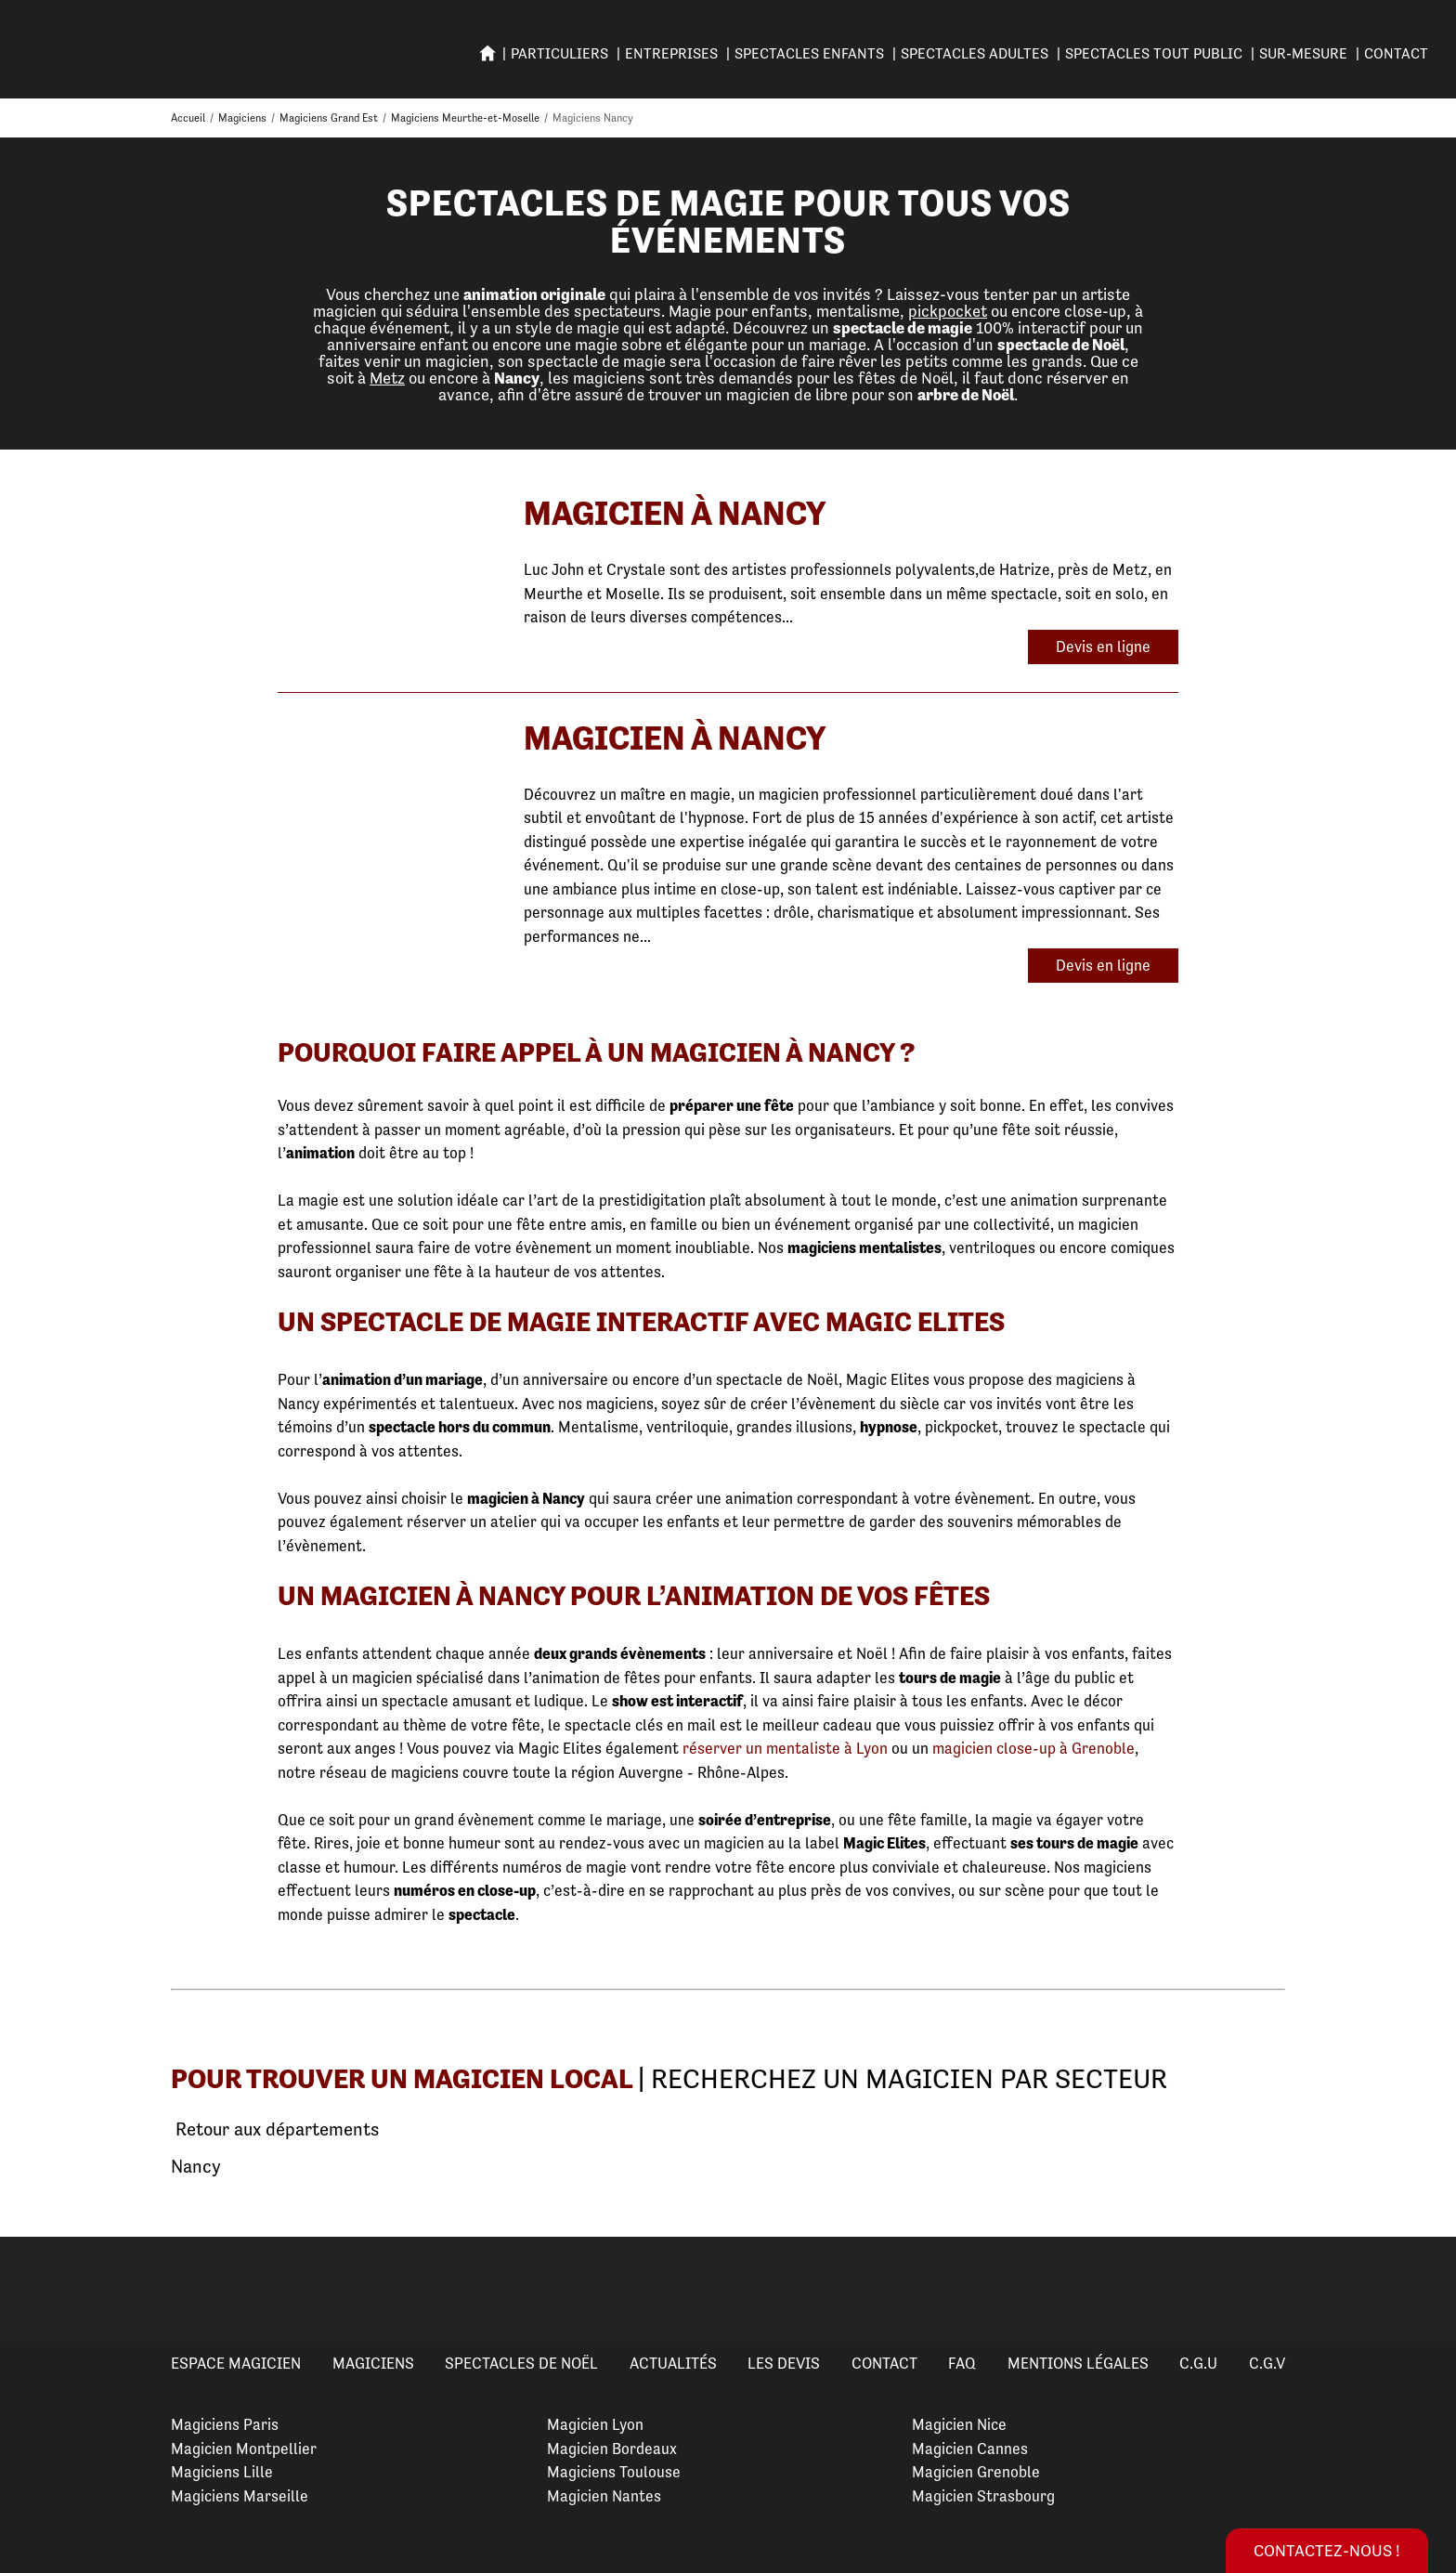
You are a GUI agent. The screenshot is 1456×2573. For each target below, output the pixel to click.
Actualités (673, 2363)
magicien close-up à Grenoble (1033, 1748)
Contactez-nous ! (1327, 2550)
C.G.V (1267, 2363)
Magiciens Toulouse (614, 2471)
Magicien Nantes (604, 2496)
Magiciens (373, 2363)
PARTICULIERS (559, 53)
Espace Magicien (236, 2363)
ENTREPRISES (671, 53)
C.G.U (1198, 2363)
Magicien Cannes (970, 2448)
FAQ (962, 2363)
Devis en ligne (1103, 646)
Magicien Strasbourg (983, 2496)
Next (1419, 2289)
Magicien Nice (959, 2424)
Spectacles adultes (974, 53)
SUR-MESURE (1303, 53)
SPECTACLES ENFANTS (809, 53)
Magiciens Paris (225, 2424)
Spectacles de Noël (521, 2363)
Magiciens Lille (222, 2471)
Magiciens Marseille (239, 2496)
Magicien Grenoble (976, 2471)
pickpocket (947, 310)
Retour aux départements (275, 2130)
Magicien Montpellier (244, 2448)
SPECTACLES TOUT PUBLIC (1153, 53)
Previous (36, 2289)
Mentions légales (1078, 2363)
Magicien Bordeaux (612, 2448)
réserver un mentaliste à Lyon (785, 1748)
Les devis (784, 2363)
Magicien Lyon (595, 2424)
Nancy (196, 2166)
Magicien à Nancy (675, 513)
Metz (387, 377)
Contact (1396, 53)
